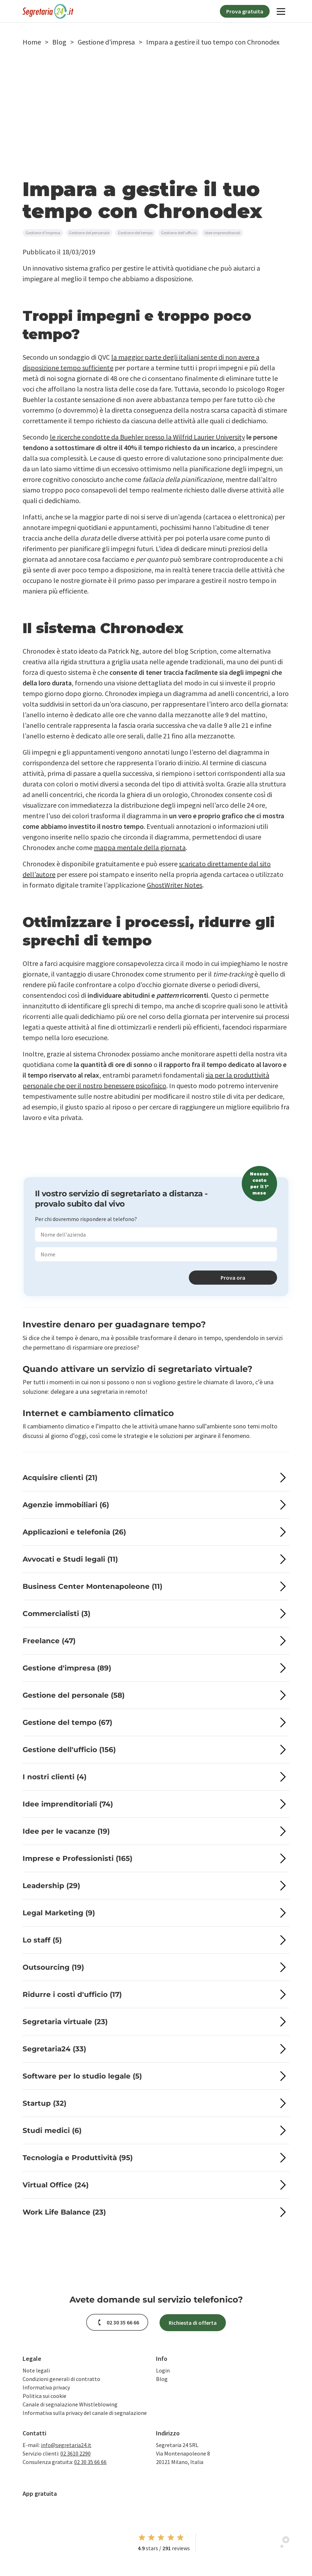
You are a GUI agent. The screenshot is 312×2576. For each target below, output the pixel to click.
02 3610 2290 (75, 2453)
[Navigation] (280, 11)
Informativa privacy (46, 2387)
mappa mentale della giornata (140, 847)
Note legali (36, 2370)
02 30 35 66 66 (90, 2461)
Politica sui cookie (44, 2395)
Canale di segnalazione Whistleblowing (70, 2404)
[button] (32, 42)
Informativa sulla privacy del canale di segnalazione (85, 2412)
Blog (162, 2378)
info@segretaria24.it (66, 2444)
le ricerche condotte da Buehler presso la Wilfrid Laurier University (147, 436)
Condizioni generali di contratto (61, 2378)
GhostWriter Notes (174, 884)
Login (163, 2370)
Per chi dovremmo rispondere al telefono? (86, 1218)
